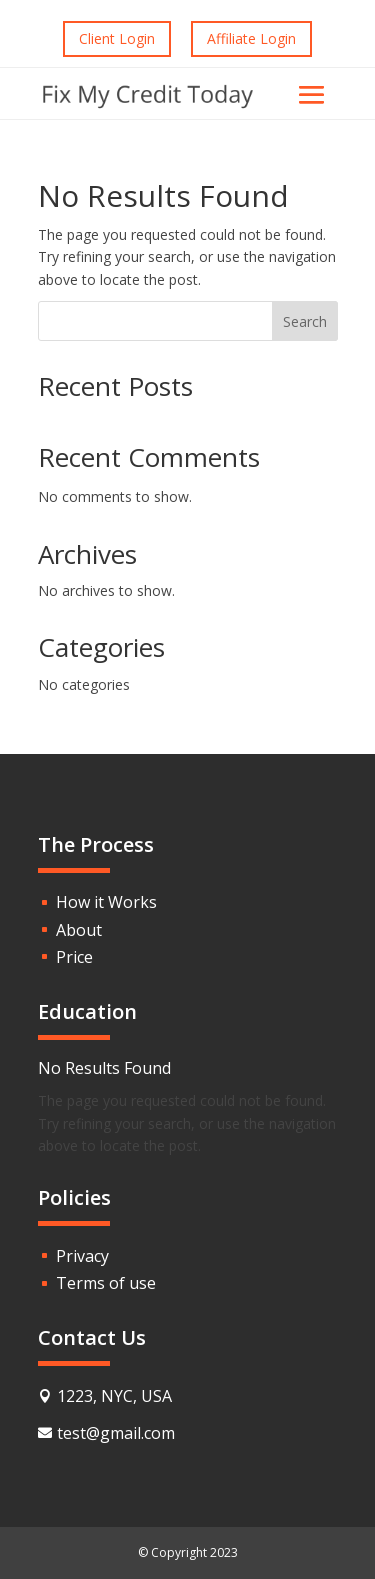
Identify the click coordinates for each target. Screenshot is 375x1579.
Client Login (117, 38)
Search (305, 321)
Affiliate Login (251, 38)
